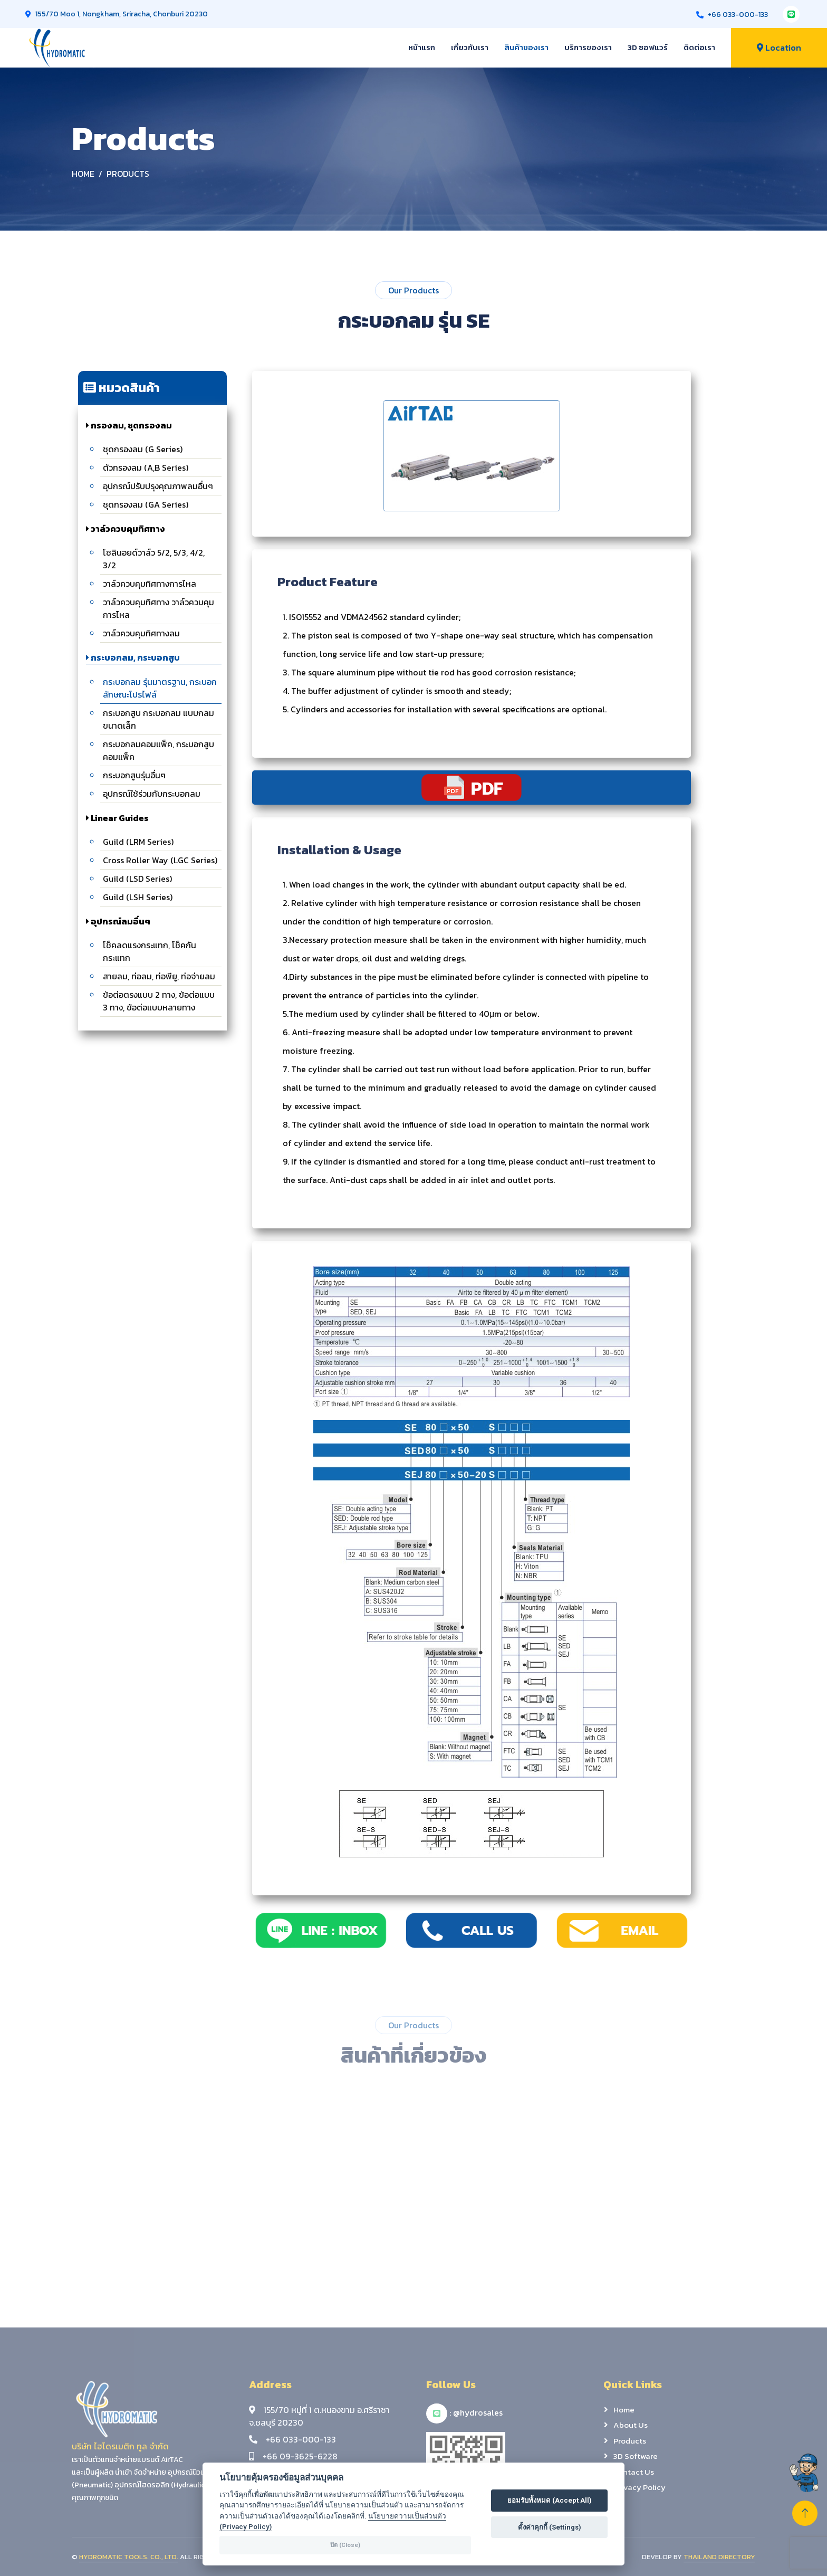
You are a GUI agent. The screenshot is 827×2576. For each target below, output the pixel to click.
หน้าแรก (421, 47)
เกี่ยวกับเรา (469, 47)
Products (128, 173)
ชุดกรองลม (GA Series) (145, 504)
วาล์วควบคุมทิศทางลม (141, 633)
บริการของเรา (588, 47)
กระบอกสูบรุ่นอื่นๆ (134, 775)
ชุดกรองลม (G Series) (142, 449)
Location (779, 47)
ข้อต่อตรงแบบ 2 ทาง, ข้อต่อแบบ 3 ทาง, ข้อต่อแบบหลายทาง (159, 1001)
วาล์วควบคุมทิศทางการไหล (149, 583)
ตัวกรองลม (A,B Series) (145, 467)
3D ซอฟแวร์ (648, 47)
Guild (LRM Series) (138, 841)
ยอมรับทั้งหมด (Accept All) (549, 2500)
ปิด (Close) (345, 2545)
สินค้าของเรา (526, 47)
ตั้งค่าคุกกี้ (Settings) (549, 2527)
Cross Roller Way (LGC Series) (160, 860)
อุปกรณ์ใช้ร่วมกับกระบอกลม (151, 793)
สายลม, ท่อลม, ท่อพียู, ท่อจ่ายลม (159, 976)
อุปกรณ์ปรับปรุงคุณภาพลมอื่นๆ (158, 486)
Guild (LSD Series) (137, 878)
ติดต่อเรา (699, 47)
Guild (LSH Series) (137, 897)
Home (83, 173)
